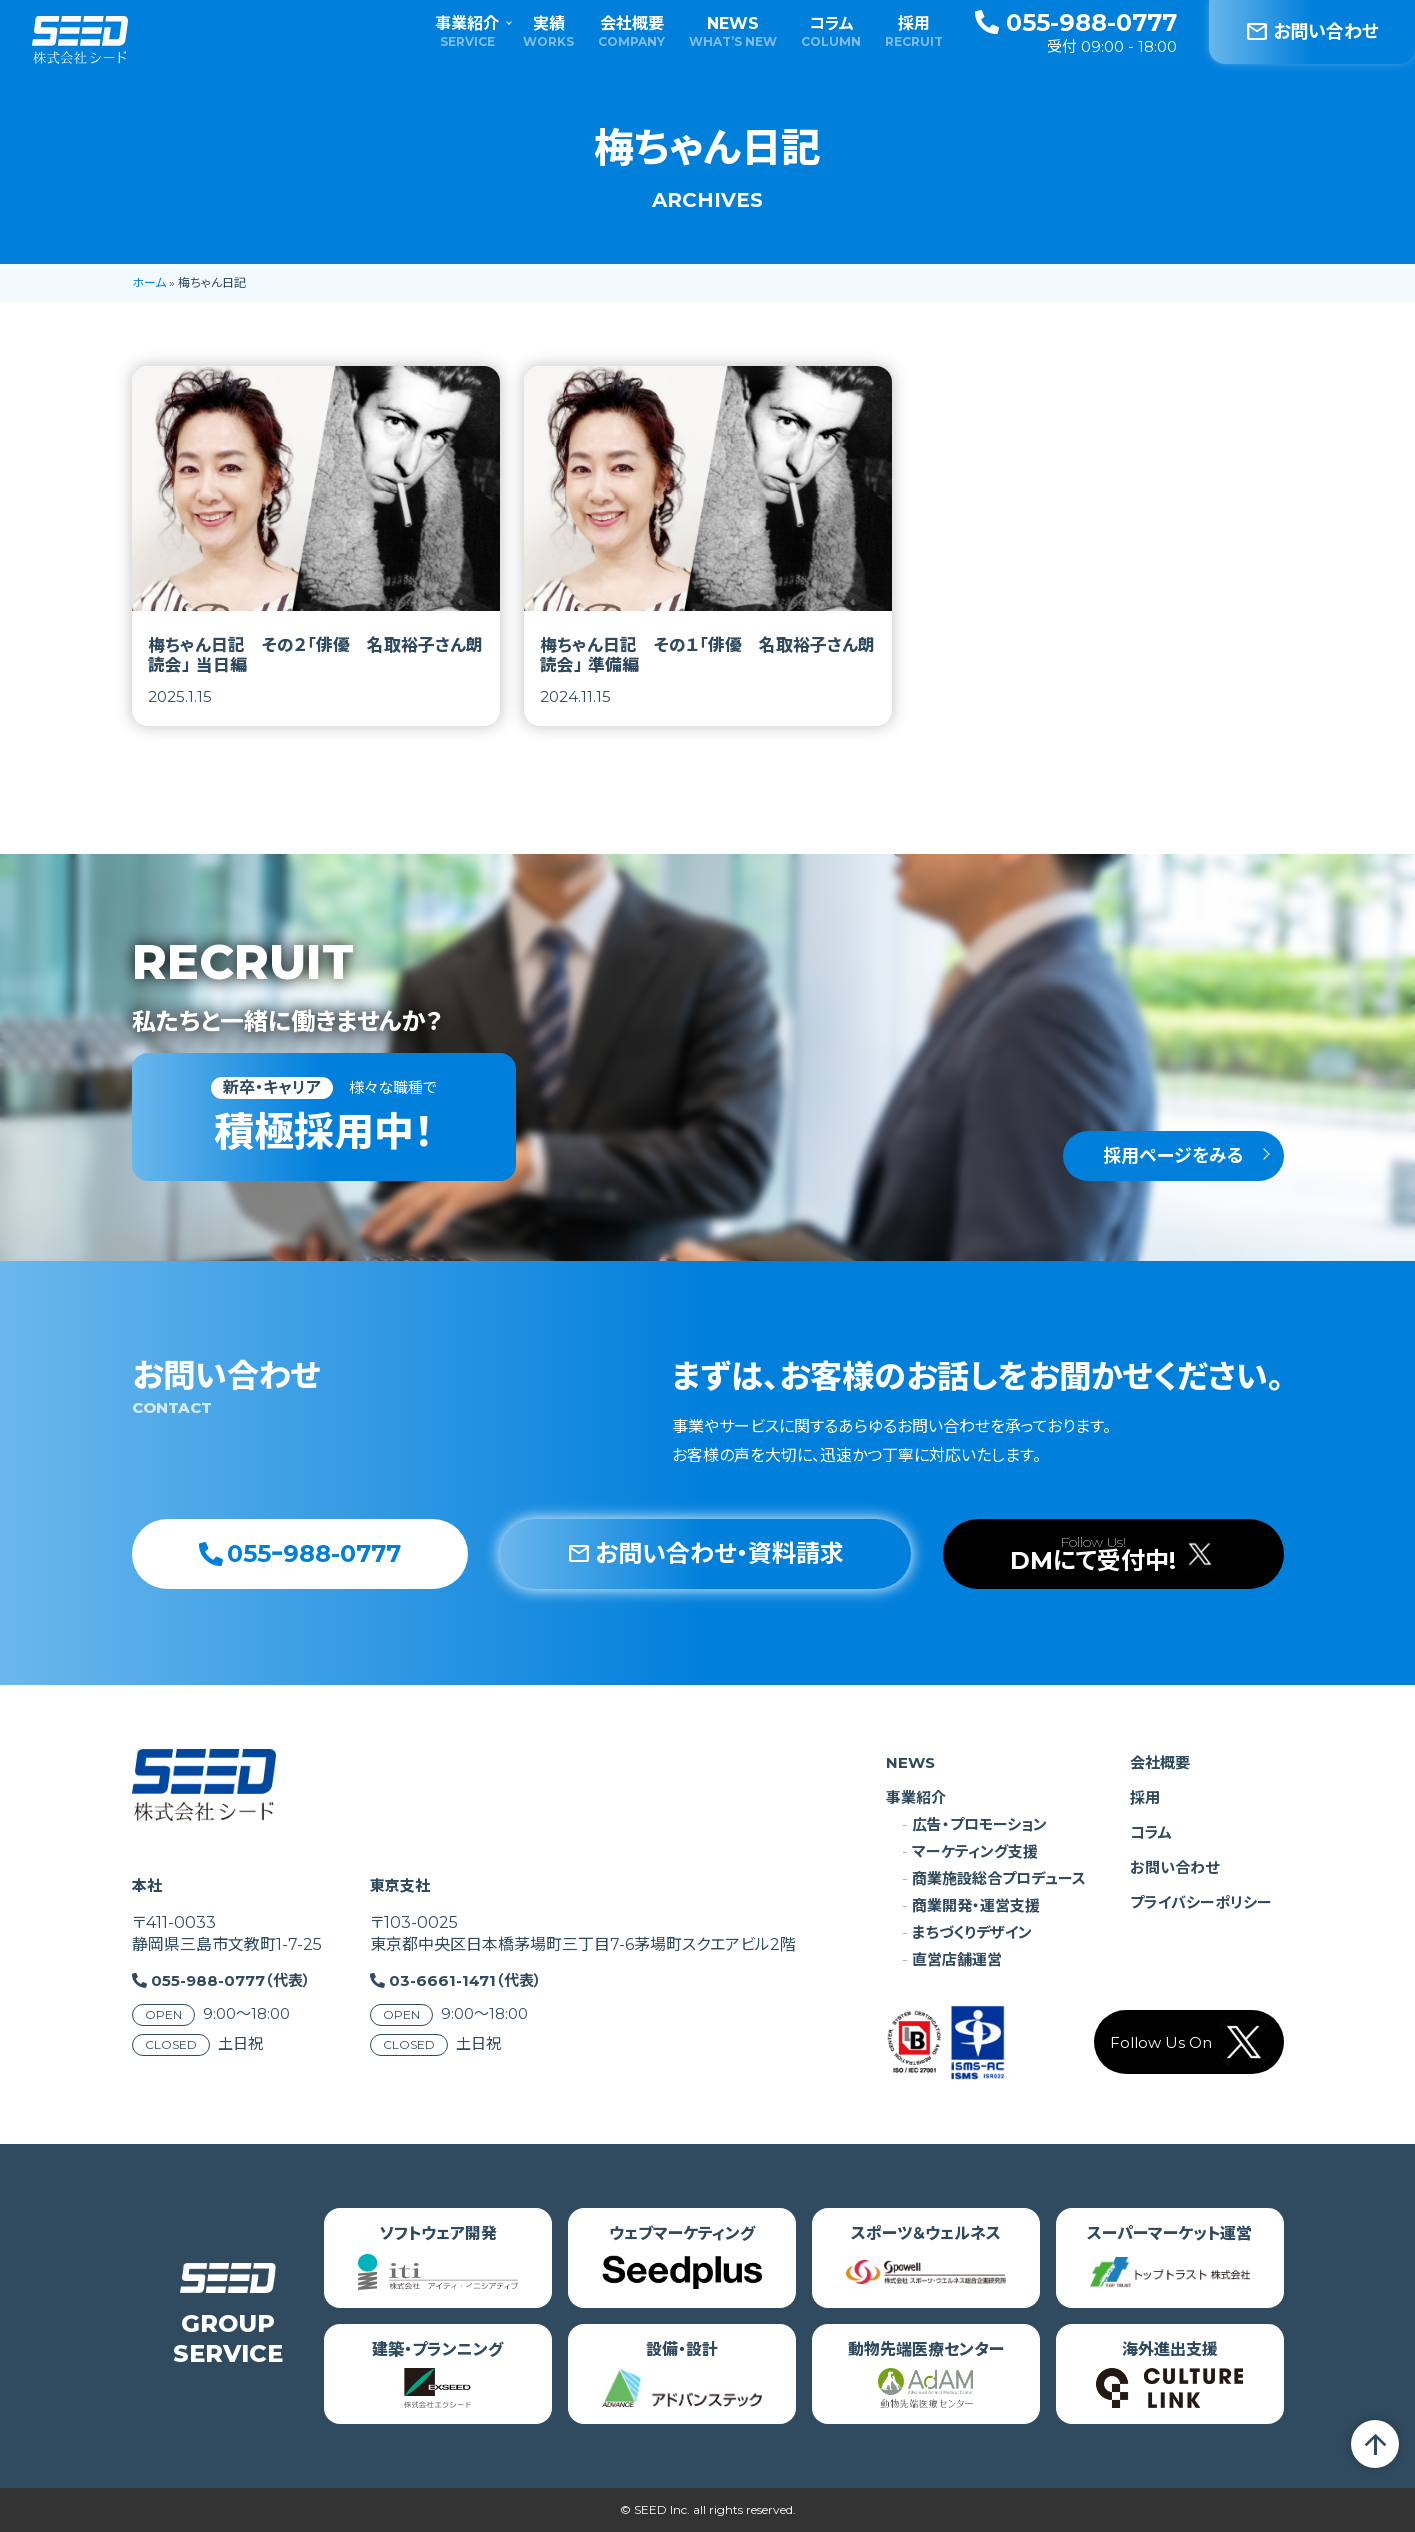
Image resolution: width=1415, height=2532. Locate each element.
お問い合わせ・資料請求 (705, 1553)
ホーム (149, 282)
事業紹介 (467, 31)
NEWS (733, 31)
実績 (548, 31)
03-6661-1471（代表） (465, 1980)
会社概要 (631, 31)
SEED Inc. (662, 2509)
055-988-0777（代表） (231, 1980)
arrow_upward (1375, 2444)
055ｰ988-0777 (300, 1553)
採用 (914, 31)
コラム (831, 31)
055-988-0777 (1076, 22)
